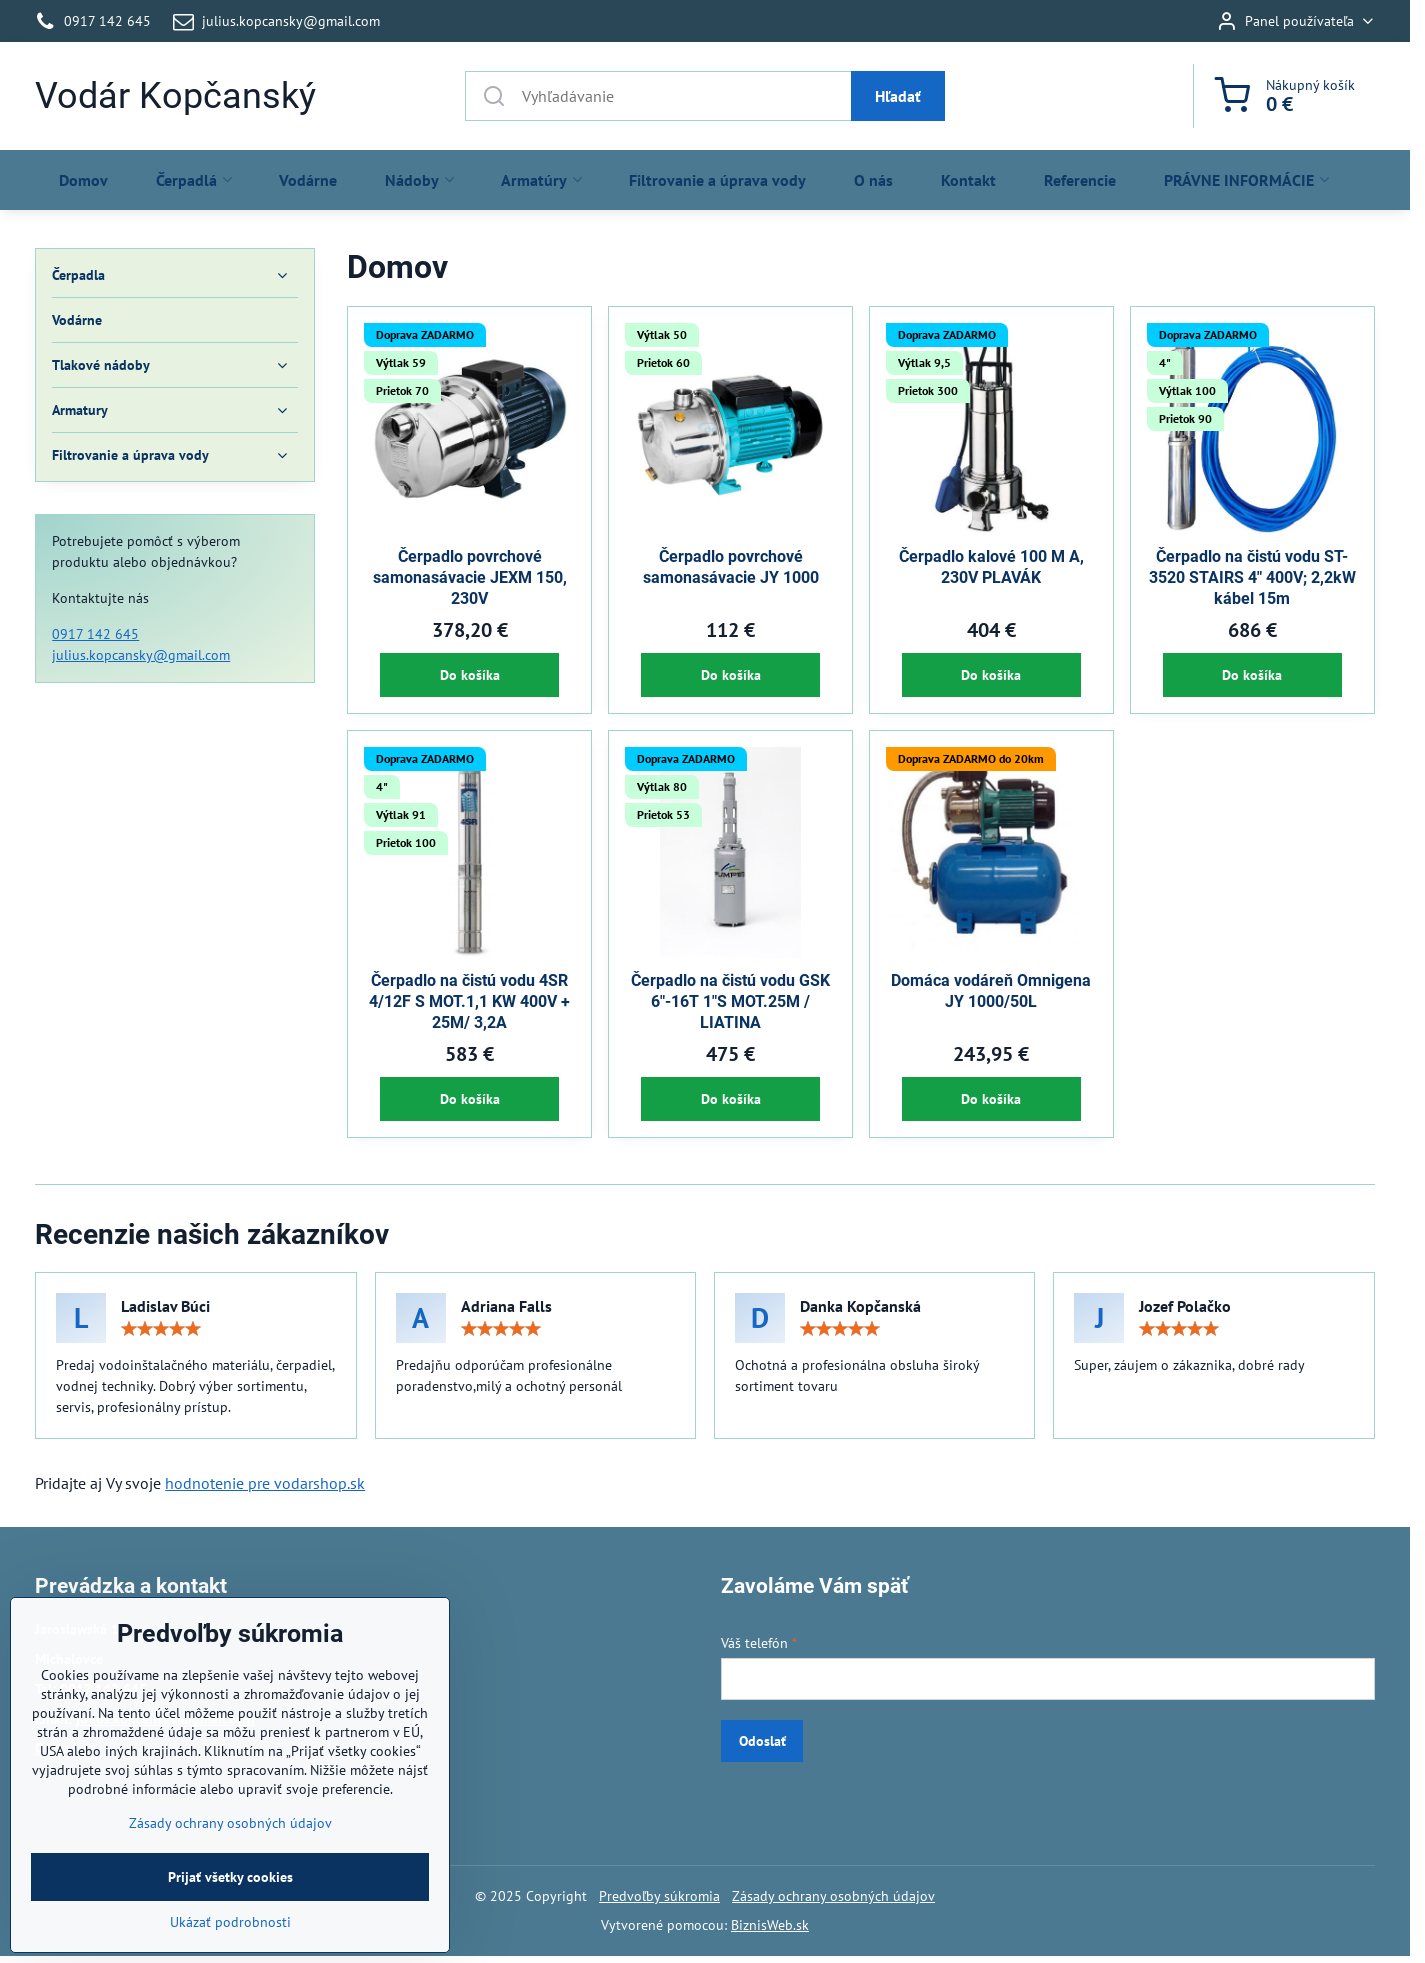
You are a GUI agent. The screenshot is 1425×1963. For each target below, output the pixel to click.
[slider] (161, 1329)
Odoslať (762, 1741)
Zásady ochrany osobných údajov (833, 1896)
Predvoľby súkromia (659, 1896)
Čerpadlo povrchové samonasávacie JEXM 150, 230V (470, 577)
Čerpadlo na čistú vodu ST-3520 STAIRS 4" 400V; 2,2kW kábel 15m (1252, 577)
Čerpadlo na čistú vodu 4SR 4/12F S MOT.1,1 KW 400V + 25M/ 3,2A (469, 1001)
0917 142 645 (95, 634)
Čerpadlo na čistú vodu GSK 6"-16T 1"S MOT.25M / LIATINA (730, 1001)
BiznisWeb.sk (770, 1925)
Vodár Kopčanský (175, 96)
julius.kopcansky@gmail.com (141, 655)
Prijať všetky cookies (230, 1919)
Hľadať (898, 96)
